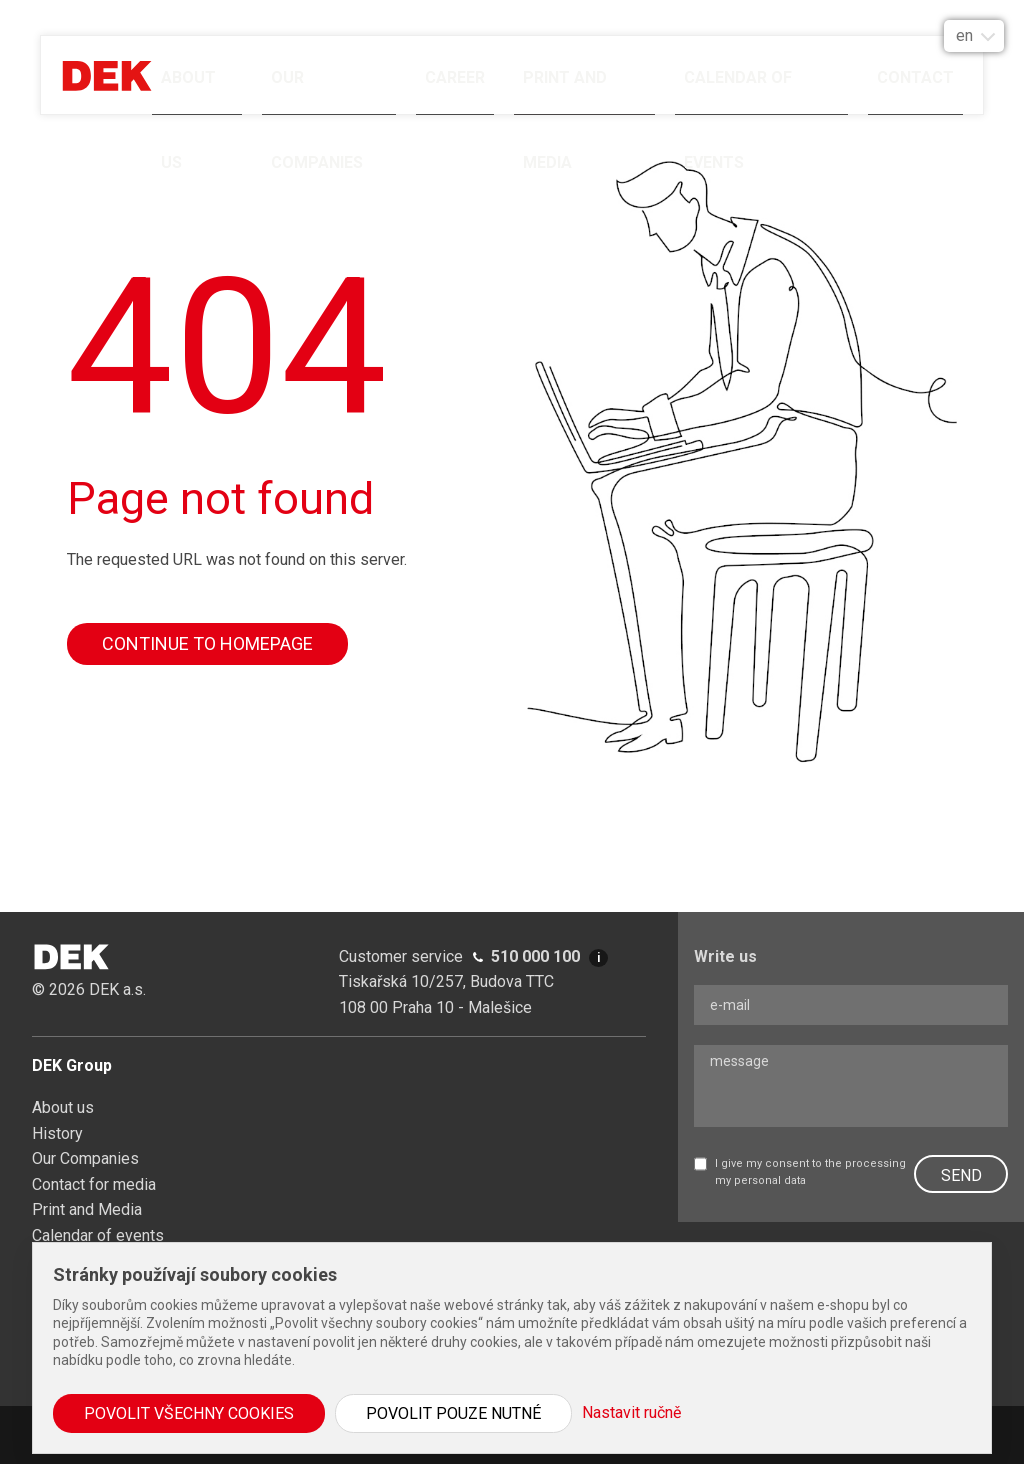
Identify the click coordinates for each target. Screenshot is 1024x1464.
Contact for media (94, 1184)
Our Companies (317, 92)
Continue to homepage (207, 643)
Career (455, 77)
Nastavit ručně (631, 1412)
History (57, 1133)
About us (188, 92)
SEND (961, 1175)
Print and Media (565, 92)
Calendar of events (738, 92)
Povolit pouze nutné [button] (453, 1413)
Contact (915, 77)
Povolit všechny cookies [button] (189, 1413)
